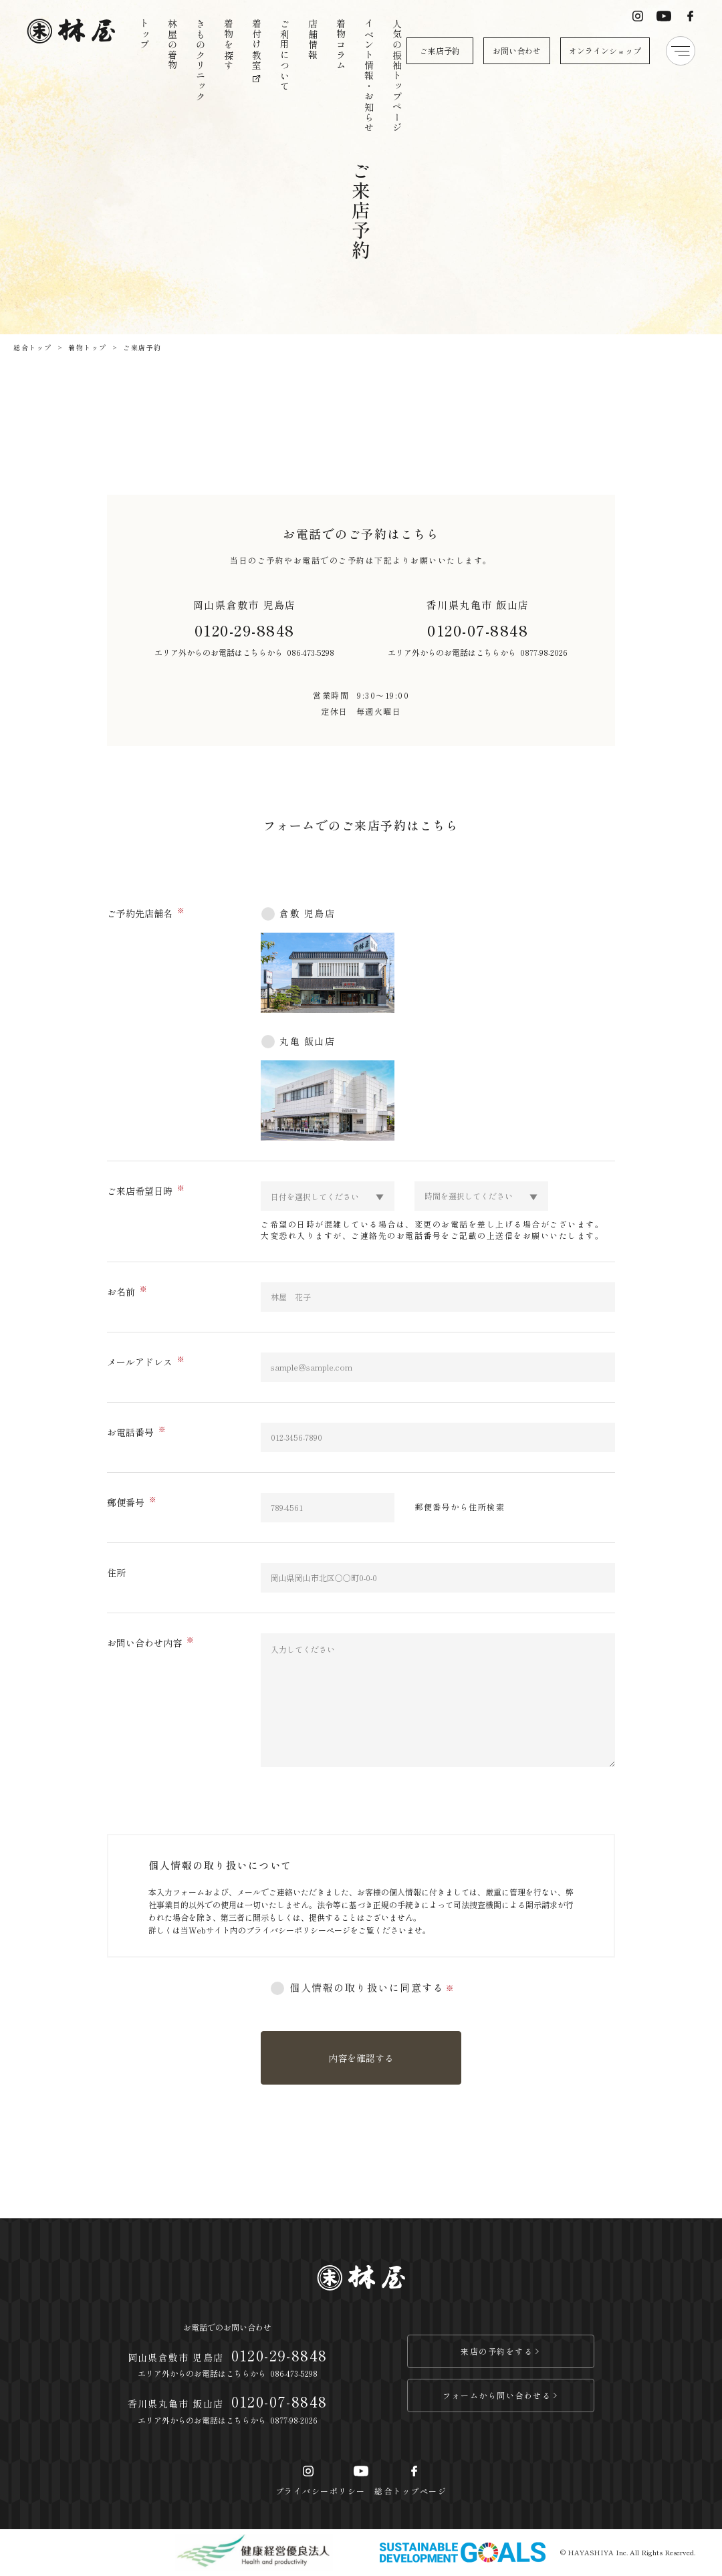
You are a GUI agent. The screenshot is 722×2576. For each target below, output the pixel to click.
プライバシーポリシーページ (298, 1930)
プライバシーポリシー (320, 2490)
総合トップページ (410, 2490)
